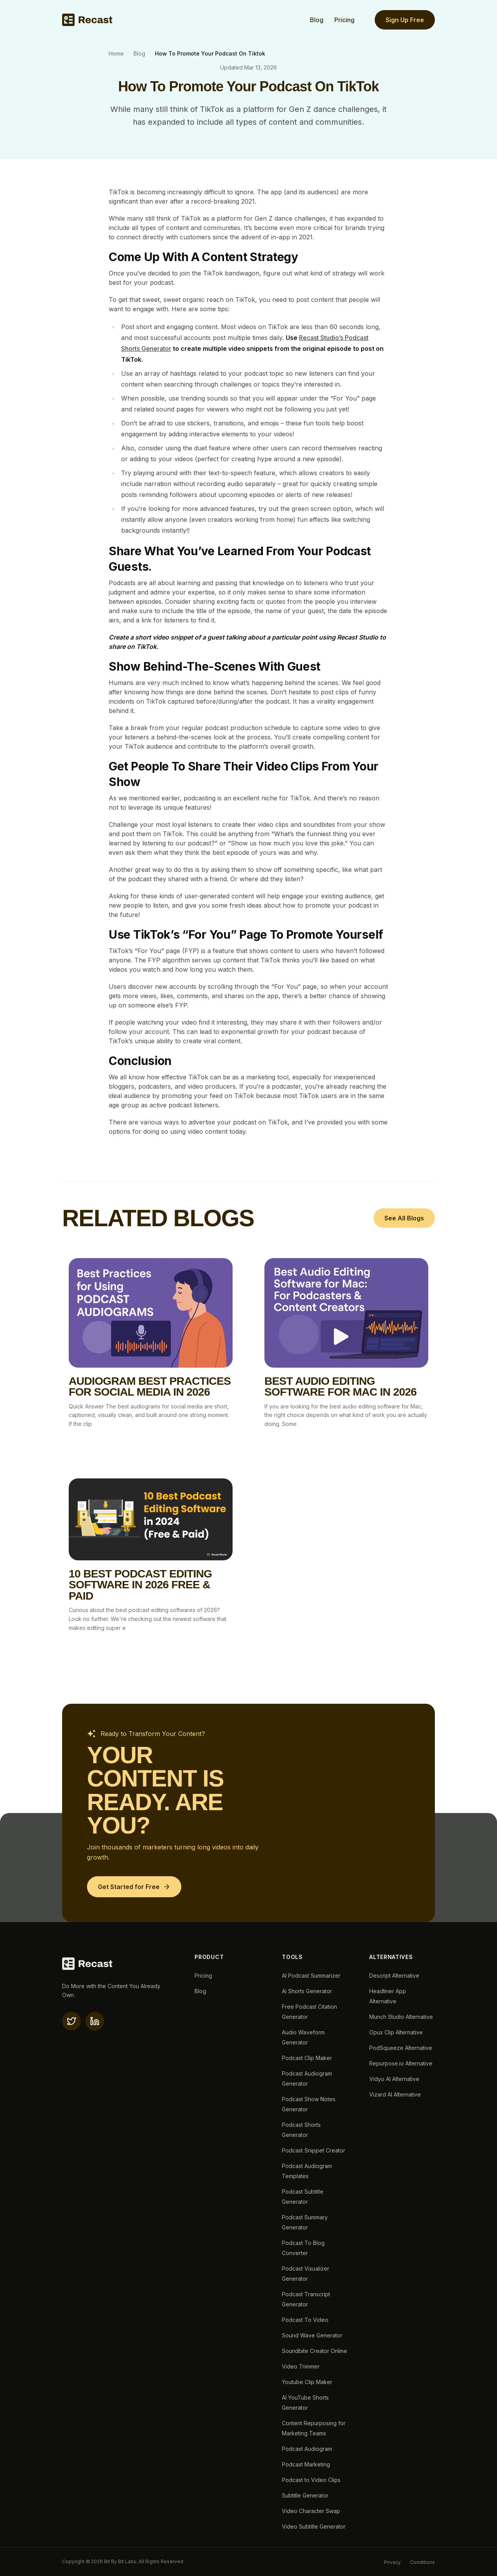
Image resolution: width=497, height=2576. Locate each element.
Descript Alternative (394, 1975)
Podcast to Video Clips (311, 2480)
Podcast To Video (305, 2319)
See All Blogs (404, 1218)
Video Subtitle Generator (314, 2526)
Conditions (422, 2562)
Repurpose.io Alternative (401, 2063)
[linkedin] (94, 2021)
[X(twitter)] (71, 2021)
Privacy (392, 2562)
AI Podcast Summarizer (311, 1975)
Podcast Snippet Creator (313, 2150)
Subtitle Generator (305, 2495)
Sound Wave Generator (312, 2335)
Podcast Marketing (306, 2464)
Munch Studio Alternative (401, 2016)
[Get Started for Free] (134, 1886)
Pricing (344, 20)
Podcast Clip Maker (307, 2058)
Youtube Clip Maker (307, 2382)
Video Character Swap (311, 2511)
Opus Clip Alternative (396, 2032)
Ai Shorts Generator (307, 1991)
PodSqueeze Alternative (400, 2047)
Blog (316, 20)
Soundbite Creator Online (314, 2351)
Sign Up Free (405, 20)
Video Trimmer (301, 2366)
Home (116, 53)
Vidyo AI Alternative (394, 2079)
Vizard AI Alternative (395, 2094)
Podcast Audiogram (307, 2448)
